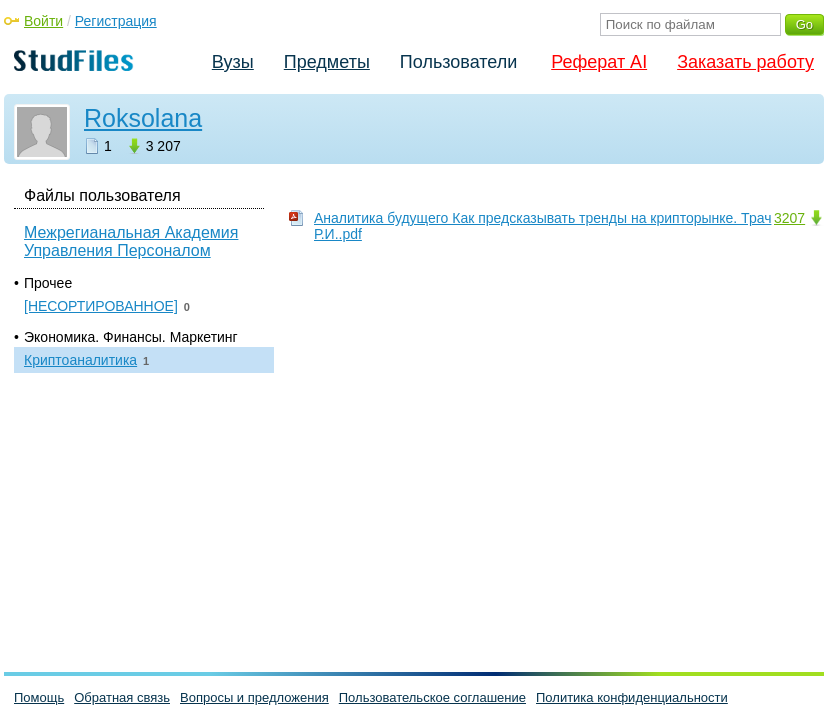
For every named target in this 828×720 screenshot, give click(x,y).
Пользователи (458, 62)
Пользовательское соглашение (432, 697)
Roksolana (143, 118)
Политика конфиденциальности (632, 697)
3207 (789, 218)
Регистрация (116, 21)
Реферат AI (599, 62)
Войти (43, 21)
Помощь (39, 697)
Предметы (327, 62)
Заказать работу (745, 62)
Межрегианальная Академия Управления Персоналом (131, 241)
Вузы (233, 62)
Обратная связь (122, 697)
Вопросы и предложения (254, 697)
